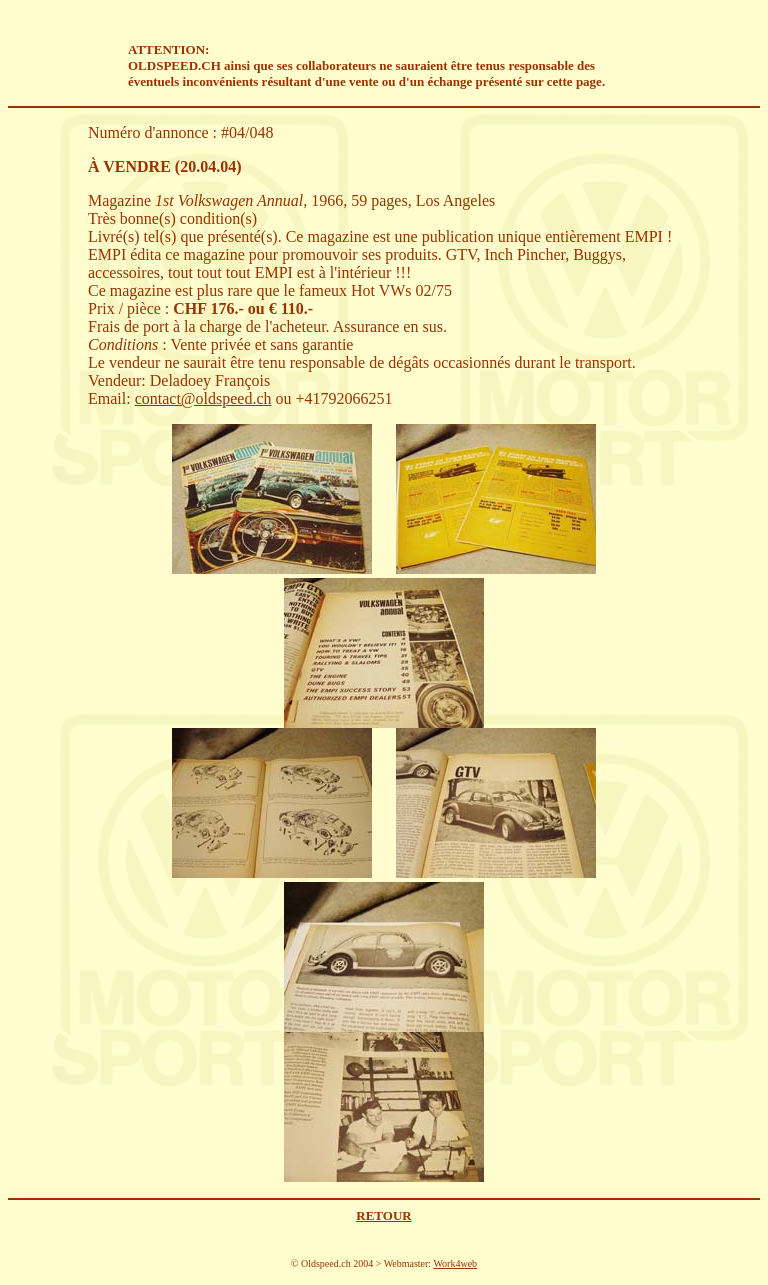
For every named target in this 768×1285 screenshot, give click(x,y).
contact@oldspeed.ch (203, 398)
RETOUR (383, 1215)
